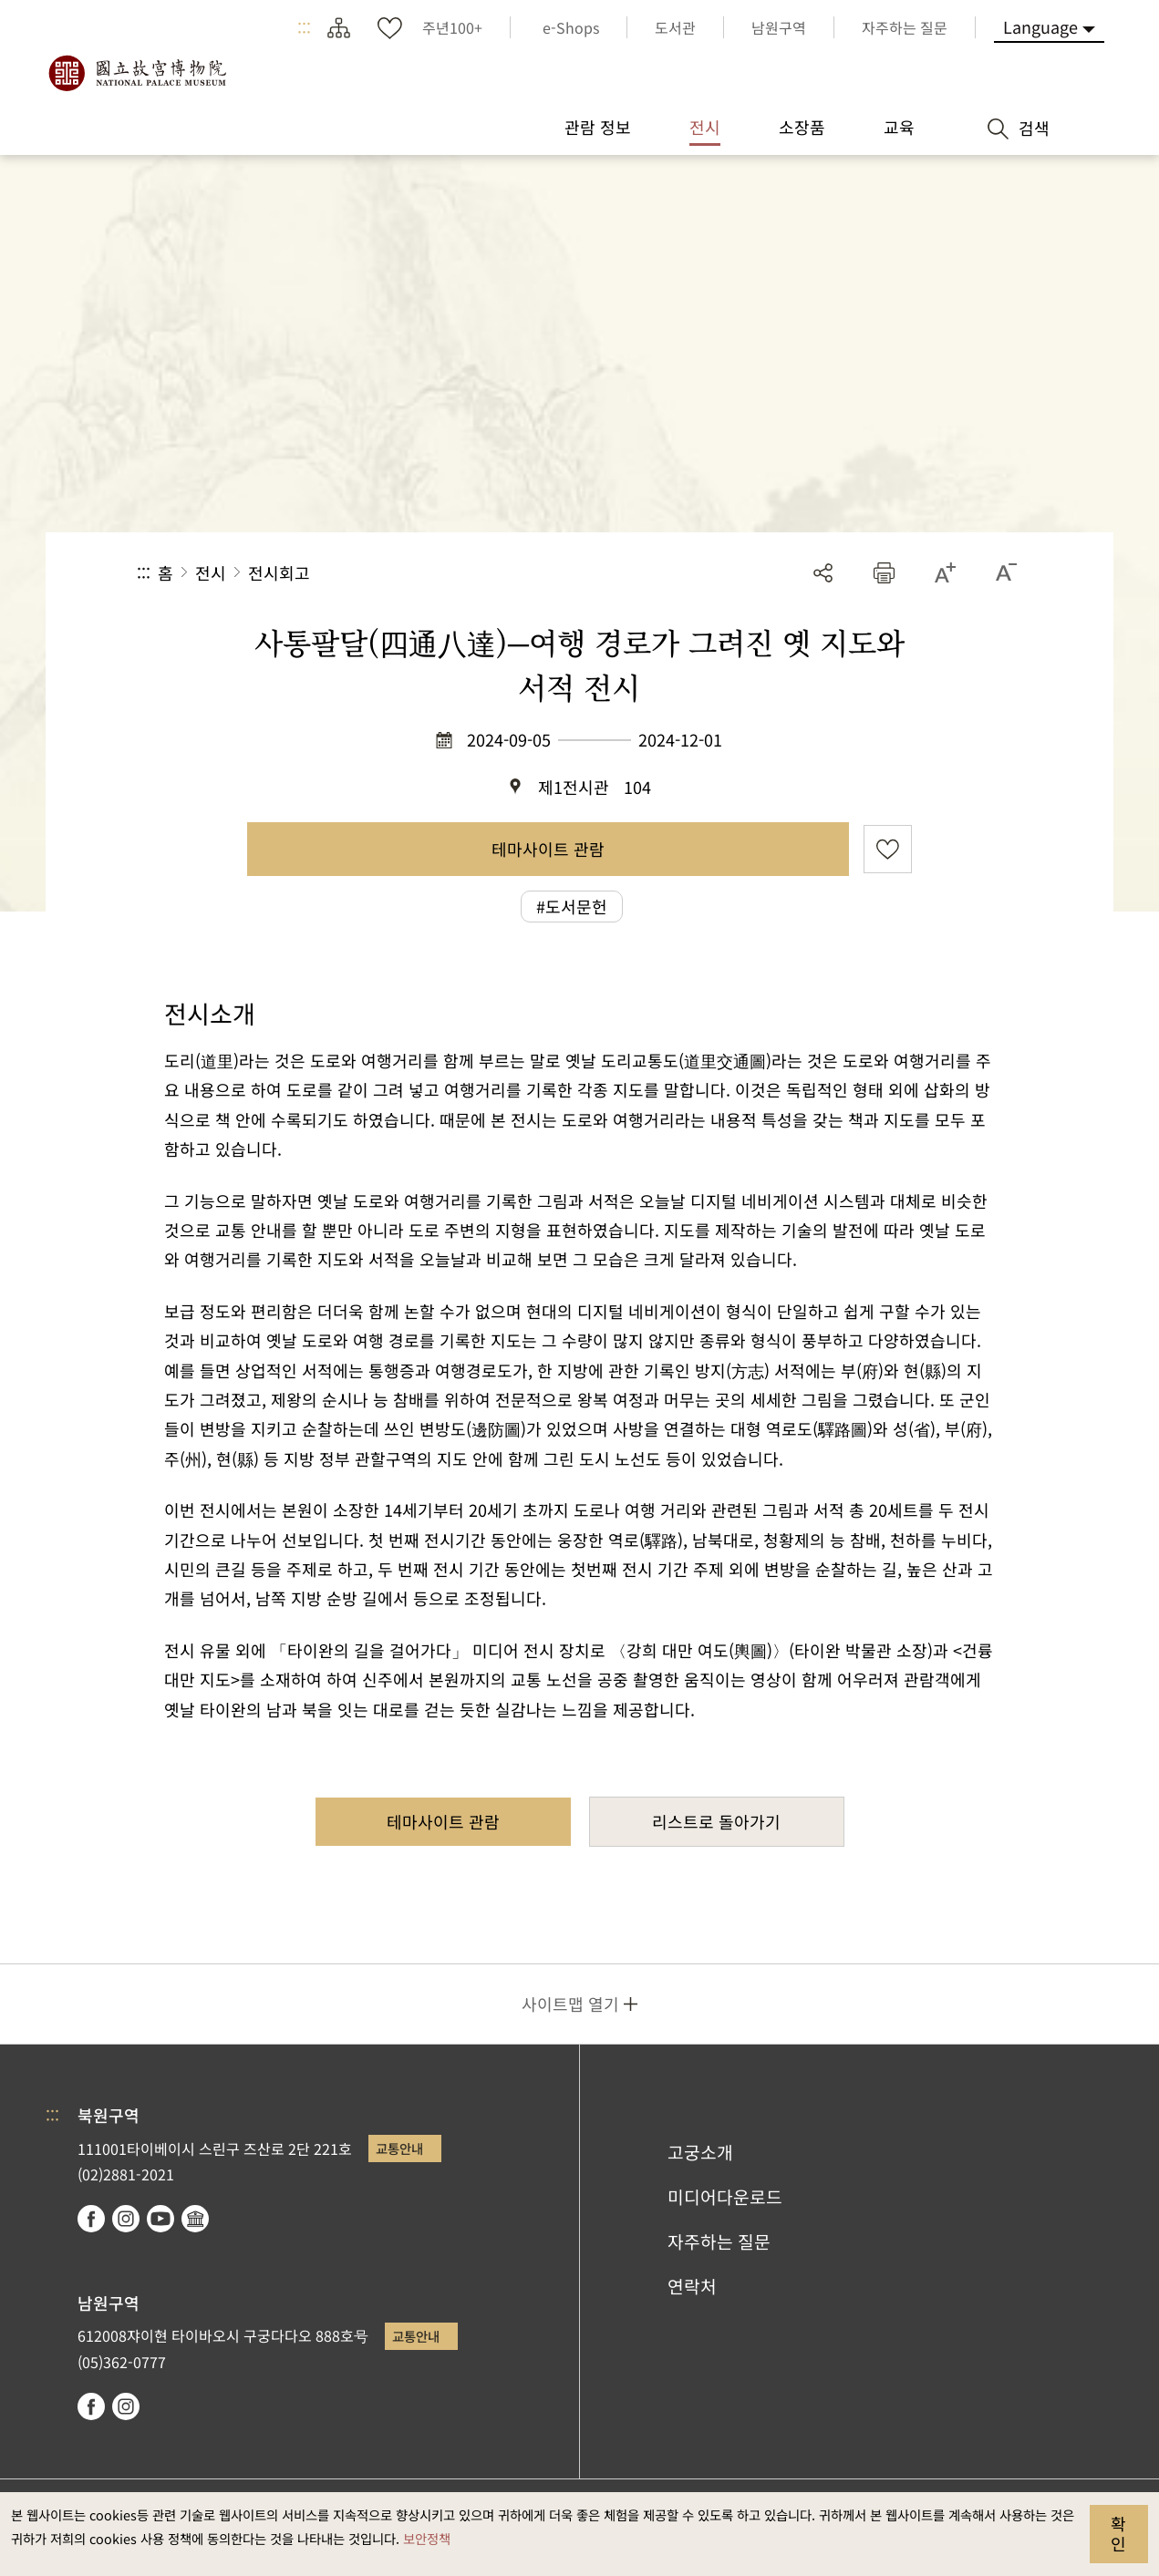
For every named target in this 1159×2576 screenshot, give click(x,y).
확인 (1118, 2533)
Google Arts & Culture (195, 2218)
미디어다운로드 (724, 2197)
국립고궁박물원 (137, 73)
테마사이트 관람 (548, 848)
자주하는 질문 (719, 2241)
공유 (823, 573)
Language (1040, 26)
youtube (160, 2218)
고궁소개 (700, 2152)
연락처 (692, 2286)
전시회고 (279, 572)
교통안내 (399, 2148)
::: (304, 27)
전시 (210, 572)
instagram (126, 2218)
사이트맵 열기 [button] (570, 2003)
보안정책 (426, 2538)
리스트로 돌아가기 (716, 1821)
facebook (91, 2218)
